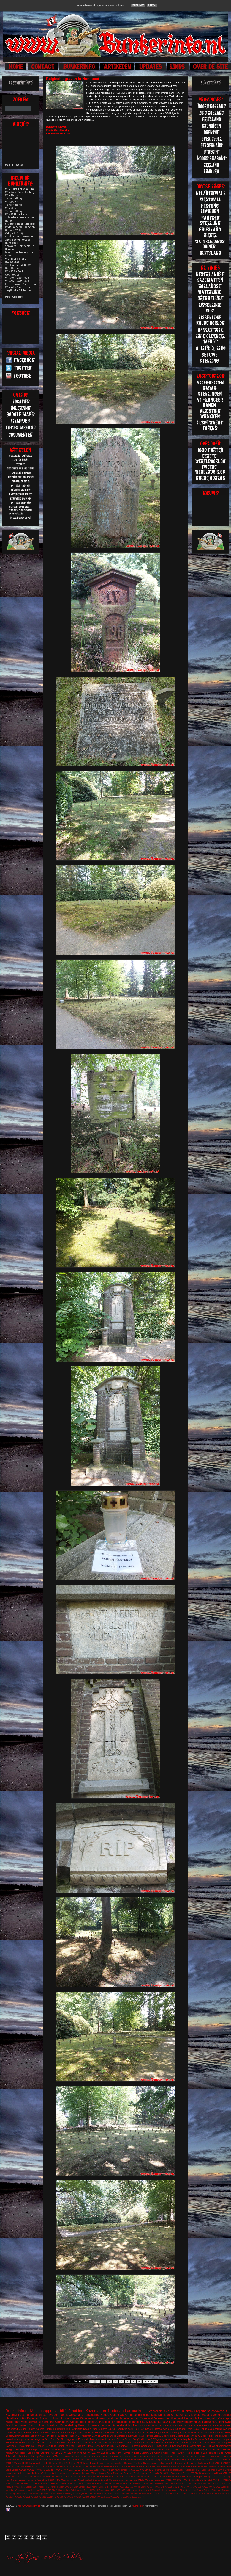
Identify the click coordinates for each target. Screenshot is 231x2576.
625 (32, 2459)
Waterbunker (99, 2432)
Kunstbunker (119, 2466)
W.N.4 (183, 2487)
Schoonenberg (116, 2480)
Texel (90, 2421)
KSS (112, 2445)
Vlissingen (224, 2418)
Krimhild (17, 2487)
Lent (23, 2487)
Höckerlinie (12, 2442)
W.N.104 (129, 2494)
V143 (98, 2494)
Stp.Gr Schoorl (105, 2487)
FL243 (81, 2459)
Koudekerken (32, 2473)
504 (143, 2483)
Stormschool (180, 2463)
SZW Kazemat (151, 2421)
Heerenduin (216, 2442)
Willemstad (122, 2497)
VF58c (143, 2487)
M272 (57, 2480)
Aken (112, 2452)
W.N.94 (90, 2483)
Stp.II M (196, 2466)
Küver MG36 (97, 2490)
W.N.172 (205, 2494)
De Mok (211, 2470)
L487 (123, 2490)
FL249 (200, 2483)
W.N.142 (130, 2449)
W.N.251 (26, 2497)
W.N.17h (10, 2483)
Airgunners (25, 2490)
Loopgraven (19, 2425)
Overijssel (146, 2418)
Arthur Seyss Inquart (127, 2452)
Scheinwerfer (13, 2435)
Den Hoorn (80, 2466)
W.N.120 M (70, 2452)
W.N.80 (72, 2497)
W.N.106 (146, 2494)
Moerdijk (147, 2490)
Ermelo (73, 2459)
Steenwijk (154, 2473)
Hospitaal (110, 2439)
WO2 (218, 2487)
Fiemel (55, 2463)
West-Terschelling (177, 2439)
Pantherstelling (223, 2432)
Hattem (180, 2452)
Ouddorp (128, 2463)
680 (151, 2483)
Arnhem (214, 2425)
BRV (184, 2476)
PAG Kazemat (29, 2418)
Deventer (183, 2483)
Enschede (83, 2439)
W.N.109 (20, 2476)
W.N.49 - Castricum (17, 277)
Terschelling (91, 2414)
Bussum (144, 2452)
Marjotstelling (85, 2449)
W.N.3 (178, 2487)
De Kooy (175, 2483)
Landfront (112, 2418)
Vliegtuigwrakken (32, 2421)
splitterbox (10, 2490)
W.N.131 (83, 2476)
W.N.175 (217, 2480)
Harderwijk (62, 2435)
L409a (106, 2490)
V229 (132, 2487)
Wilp (129, 2497)
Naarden (135, 2445)
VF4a (137, 2487)
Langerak (39, 2439)
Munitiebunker (129, 2418)
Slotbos (158, 2429)
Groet (62, 2463)
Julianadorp (12, 2456)
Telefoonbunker (41, 2432)
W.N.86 (129, 2476)
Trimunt (120, 2449)
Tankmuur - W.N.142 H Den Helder (19, 266)
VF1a (222, 2466)
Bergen (31, 2429)
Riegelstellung (133, 2466)
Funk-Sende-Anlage (15, 2480)
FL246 (51, 2449)
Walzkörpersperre (221, 2445)
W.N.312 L (43, 2497)
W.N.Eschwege (103, 2497)
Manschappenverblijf (48, 2410)
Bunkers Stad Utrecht (19, 236)
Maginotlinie (138, 2490)
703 (63, 2442)
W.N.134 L (162, 2494)
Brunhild (58, 2459)
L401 (42, 2473)
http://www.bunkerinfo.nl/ (29, 2506)
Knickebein (42, 2480)
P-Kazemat (161, 2445)
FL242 (89, 2466)
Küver (142, 2435)
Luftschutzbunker (100, 2459)
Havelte (111, 2432)
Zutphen (173, 2442)
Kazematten (95, 2410)
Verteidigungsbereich (127, 2421)
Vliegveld (194, 2414)
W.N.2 (228, 2494)
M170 (73, 2463)
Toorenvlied (195, 2445)
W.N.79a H (73, 2483)
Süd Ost (49, 2439)
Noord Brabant (90, 2463)
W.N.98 (207, 2445)
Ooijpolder (20, 2452)
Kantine (96, 2466)
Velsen (15, 2470)
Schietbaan (33, 2452)
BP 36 (148, 2470)
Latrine (9, 2432)
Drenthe (49, 2421)
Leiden (129, 2490)
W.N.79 (212, 2487)
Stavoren (46, 2494)
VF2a (228, 2466)
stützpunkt (20, 2459)
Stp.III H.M (110, 2449)
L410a (112, 2490)
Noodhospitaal (85, 2480)
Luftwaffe (135, 2456)
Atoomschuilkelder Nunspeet (17, 241)
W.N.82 (139, 2449)
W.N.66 (205, 2487)
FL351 (42, 2490)
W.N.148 (41, 2470)
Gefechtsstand (213, 2439)
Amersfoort (120, 2425)
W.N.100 (227, 2473)
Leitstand (24, 2456)
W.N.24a (18, 2497)
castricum (34, 2435)
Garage (105, 2445)
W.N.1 (169, 2480)
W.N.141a (172, 2494)
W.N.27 (60, 2470)
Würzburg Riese (148, 2476)
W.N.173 (208, 2480)
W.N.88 (86, 2497)
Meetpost (43, 2487)
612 (133, 2470)
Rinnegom (118, 2473)
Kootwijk (9, 2487)
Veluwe (192, 2425)
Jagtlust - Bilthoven (18, 290)
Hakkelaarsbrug (14, 2439)
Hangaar (226, 2439)
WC (150, 2439)
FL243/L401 (45, 2463)
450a (17, 2490)
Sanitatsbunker (150, 2463)
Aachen (39, 2459)
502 (172, 2429)
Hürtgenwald (224, 2452)
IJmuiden (75, 2410)
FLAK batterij (145, 2429)
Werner (110, 2470)
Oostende (52, 2487)
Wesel (137, 2476)
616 (26, 2463)
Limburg (34, 2456)
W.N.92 (56, 2442)
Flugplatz (80, 2445)
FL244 (219, 2470)
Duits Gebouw (196, 2439)
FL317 (213, 2483)
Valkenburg (207, 2473)
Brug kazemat (191, 2442)
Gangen (59, 2449)
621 (63, 2439)
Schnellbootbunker (146, 2459)
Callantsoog (191, 2470)
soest (141, 2497)
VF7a (56, 2456)
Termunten (192, 2463)
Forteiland (50, 2435)
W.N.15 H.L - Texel (17, 214)
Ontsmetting (99, 2480)
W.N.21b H (29, 2483)
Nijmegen (24, 2442)
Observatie (130, 2459)
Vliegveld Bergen (182, 2418)
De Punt (204, 2442)
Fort (8, 2425)
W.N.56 (190, 2487)
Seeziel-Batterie (125, 2432)
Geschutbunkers (88, 2425)
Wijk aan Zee (39, 2449)
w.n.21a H (102, 2452)
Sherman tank (180, 2445)
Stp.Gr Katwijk (91, 2487)
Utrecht (175, 2411)
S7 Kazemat (84, 2435)
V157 (121, 2487)
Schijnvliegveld (166, 2463)
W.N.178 (227, 2480)
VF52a (190, 2459)
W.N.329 (100, 2435)
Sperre (179, 2435)
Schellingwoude (141, 2473)
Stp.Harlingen (78, 2494)
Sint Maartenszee (23, 2494)
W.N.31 (54, 2483)
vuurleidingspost (122, 2470)
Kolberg (21, 2473)
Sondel (82, 2487)
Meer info (138, 5)
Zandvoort (217, 2411)
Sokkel (152, 2466)
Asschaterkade (83, 2432)
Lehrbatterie (51, 2473)
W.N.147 (217, 2459)
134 (58, 2439)
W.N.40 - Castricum (17, 287)
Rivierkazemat (153, 2435)
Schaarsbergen (120, 2442)
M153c (35, 2487)
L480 (118, 2490)
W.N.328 (81, 2452)
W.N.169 (189, 2494)
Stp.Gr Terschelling (132, 2414)
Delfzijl (66, 2459)
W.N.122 (41, 2476)
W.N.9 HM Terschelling (20, 188)
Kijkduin (10, 2452)
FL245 (222, 2476)
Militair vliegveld (205, 2418)
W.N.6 (164, 2442)
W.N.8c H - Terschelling (13, 203)
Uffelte (141, 2480)
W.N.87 (79, 2497)
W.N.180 (132, 2429)
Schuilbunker (153, 2442)
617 (67, 2466)
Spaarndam (162, 2466)
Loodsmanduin (77, 2473)
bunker (132, 2425)
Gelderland (76, 2414)
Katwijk (165, 2421)
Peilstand (137, 2463)
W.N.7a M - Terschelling (13, 209)
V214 (104, 2494)
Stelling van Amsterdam (180, 2466)
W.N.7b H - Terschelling (13, 197)
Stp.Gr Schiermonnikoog (61, 2494)
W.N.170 (199, 2480)
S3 (169, 2445)
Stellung (45, 2452)
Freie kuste (192, 2429)
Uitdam (116, 2487)
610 (168, 2476)
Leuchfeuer (63, 2473)
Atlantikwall (223, 2421)
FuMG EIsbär (52, 2490)
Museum (65, 2480)
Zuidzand (10, 2459)
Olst (202, 2429)
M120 (51, 2480)
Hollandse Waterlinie (116, 2435)
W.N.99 (98, 2483)
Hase (172, 2452)
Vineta (122, 2494)
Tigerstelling (63, 2429)
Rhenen (73, 2435)
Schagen (128, 2473)
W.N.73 (196, 2435)
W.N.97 (9, 2463)
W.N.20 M (10, 2497)
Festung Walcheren (103, 2456)
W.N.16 (218, 2463)
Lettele (29, 2487)
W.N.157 (92, 2476)
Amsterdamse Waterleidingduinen (83, 2418)
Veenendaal (161, 2418)
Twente (188, 2435)
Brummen (34, 2463)
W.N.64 (60, 2497)
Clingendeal (72, 2442)
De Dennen (37, 2445)
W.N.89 (82, 2483)
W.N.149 (209, 2456)
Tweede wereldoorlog (62, 2432)
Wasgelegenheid (14, 2449)
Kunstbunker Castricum (20, 284)
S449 (67, 2487)
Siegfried (160, 2459)
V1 (93, 2435)
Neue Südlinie (206, 2432)
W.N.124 (31, 2470)
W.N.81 (92, 2452)
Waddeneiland (28, 2466)
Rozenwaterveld (22, 2432)
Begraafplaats (158, 2470)
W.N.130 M (72, 2476)
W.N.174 (160, 2487)
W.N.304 (34, 2497)
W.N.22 (38, 2483)
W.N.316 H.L (70, 2470)
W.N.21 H (51, 2470)
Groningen (62, 2421)
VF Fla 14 (196, 2473)
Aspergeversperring (184, 2421)
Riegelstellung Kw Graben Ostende (195, 2490)
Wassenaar (165, 2449)
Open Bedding (103, 2421)
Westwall (139, 2432)
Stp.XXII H (165, 2473)
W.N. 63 (218, 2473)
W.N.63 (197, 2487)
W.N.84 (227, 2456)
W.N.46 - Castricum (17, 280)
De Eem (150, 2432)
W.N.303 (121, 2476)
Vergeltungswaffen (204, 2459)
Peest (109, 2473)
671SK (178, 2476)
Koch (127, 2456)
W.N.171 (197, 2494)
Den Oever (98, 2442)
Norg (87, 2473)
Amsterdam (24, 2445)
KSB (68, 2463)
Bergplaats (76, 2429)
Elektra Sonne (87, 2456)
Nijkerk (73, 2480)
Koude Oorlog (110, 2414)
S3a (166, 2411)
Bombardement (164, 2483)
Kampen (28, 2439)
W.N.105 (137, 2494)
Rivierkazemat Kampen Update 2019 (20, 228)
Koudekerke (106, 2466)
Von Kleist (209, 2463)
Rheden (60, 2487)
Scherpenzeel (222, 2414)
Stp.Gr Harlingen (190, 2456)
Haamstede (11, 2473)
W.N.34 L (52, 2497)
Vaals (8, 2470)
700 (155, 2483)
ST (107, 2480)
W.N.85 (148, 2449)
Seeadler (74, 2487)
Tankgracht (176, 2473)
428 (163, 2476)
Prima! (152, 5)
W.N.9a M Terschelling (19, 192)
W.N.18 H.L (102, 2476)
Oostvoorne (45, 2456)
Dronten (226, 2435)
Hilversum (119, 2456)
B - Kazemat (179, 2414)
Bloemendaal (97, 2439)
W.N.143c (151, 2487)
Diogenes (74, 2456)
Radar (162, 2425)
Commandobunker (148, 2425)
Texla (200, 2463)
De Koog (202, 2470)
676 (142, 2470)
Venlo (202, 2456)
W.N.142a (189, 2480)
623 (72, 2466)
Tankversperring (213, 2429)
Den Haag (85, 2442)
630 (189, 2449)
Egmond (160, 2432)
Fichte (88, 2459)
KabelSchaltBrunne (74, 2490)
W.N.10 (22, 2470)
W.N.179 (221, 2494)
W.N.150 (181, 2494)
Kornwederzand (188, 2432)
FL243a (214, 2476)
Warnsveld (19, 2463)
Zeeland (207, 2414)
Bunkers (187, 2411)
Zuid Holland (37, 2425)
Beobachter (178, 2470)
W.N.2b (227, 2429)
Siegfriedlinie (140, 2439)
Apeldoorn (48, 2459)
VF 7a (109, 2494)
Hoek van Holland (206, 2452)
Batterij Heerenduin (211, 2435)
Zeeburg (135, 2497)
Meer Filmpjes (14, 164)
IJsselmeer (203, 2425)
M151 (108, 2442)
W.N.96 (93, 2497)
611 (63, 2466)
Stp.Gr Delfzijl (174, 2456)
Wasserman (100, 2470)
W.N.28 (9, 2466)
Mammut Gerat (117, 2459)
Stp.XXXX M (90, 2494)
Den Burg (50, 2445)
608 (28, 2459)
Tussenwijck (213, 2466)
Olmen (120, 2439)
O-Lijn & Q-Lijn (14, 233)
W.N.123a (35, 2442)
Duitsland (180, 2429)
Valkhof (116, 2494)
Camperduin (198, 2449)
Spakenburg (36, 2494)
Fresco (165, 2452)
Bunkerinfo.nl (17, 2410)
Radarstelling (68, 2425)
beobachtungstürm (132, 2483)
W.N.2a (112, 2476)
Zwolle (166, 2429)
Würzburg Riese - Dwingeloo (16, 260)
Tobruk (63, 2414)
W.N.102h (10, 2476)
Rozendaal (226, 2490)
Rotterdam (216, 2490)
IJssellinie (12, 2418)
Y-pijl (38, 2466)
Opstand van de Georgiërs (153, 2456)
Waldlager (107, 2483)
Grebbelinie (155, 2411)
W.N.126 (154, 2494)
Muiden (23, 2429)
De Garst (155, 2452)
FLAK (209, 2449)
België (169, 2470)
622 (181, 2442)
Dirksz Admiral (66, 2445)
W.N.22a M (170, 2487)
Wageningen (160, 2439)
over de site (138, 2506)
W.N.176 (219, 2456)
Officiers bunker (98, 2473)
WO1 (155, 2449)
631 (138, 2470)
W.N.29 (46, 2483)
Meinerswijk (123, 2445)
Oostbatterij (147, 2445)
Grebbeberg (172, 2432)
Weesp (28, 2449)
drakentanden (179, 2449)
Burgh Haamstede (177, 2425)
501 (42, 2435)
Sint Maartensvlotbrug (175, 2459)
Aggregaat (71, 2439)
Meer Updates (14, 296)
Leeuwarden (71, 2449)
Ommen (175, 2490)
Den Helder (50, 2414)
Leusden (106, 2425)
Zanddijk (45, 2466)
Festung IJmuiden (30, 2414)
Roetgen (144, 2466)
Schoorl (24, 2435)
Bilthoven (64, 2456)
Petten (128, 2439)
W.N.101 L (56, 2452)
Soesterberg (168, 2435)
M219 (80, 2463)
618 (147, 2483)
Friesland (52, 2425)
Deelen (87, 2429)
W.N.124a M (52, 2476)
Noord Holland (49, 2418)
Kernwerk (133, 2435)
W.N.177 (213, 2494)
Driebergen (192, 2483)
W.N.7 (66, 2497)
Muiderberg (13, 2421)
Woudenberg (77, 2421)
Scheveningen (137, 2442)
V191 (127, 2487)
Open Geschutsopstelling (111, 2463)
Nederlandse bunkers (126, 2410)
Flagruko (217, 2449)
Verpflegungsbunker (155, 2480)
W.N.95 (89, 2470)
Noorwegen (166, 2490)
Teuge (204, 2466)
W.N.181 (19, 2483)
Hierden (61, 2490)
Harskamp (31, 2480)
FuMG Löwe (93, 2445)
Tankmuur (50, 2429)
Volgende (150, 2381)
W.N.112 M (30, 2476)
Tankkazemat (130, 2480)
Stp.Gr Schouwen (117, 2429)
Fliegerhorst (202, 2411)
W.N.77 (81, 2470)
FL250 (207, 2483)
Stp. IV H (98, 2449)
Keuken (227, 2449)
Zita (159, 2476)
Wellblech (117, 2483)
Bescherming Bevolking (198, 2476)
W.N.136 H (178, 2480)
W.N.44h (63, 2483)
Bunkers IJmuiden (158, 2414)
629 (172, 2476)
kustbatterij (55, 2466)
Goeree (40, 2429)
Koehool (87, 2490)
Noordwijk (156, 2490)
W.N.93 (16, 2466)
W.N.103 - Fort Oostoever (14, 273)
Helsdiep (190, 2452)
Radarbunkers (99, 2429)
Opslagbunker (206, 2421)
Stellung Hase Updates (20, 223)
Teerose (186, 2473)
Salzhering (10, 2494)
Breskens (35, 2490)
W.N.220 (46, 2442)
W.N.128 (62, 2476)
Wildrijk (113, 2497)
